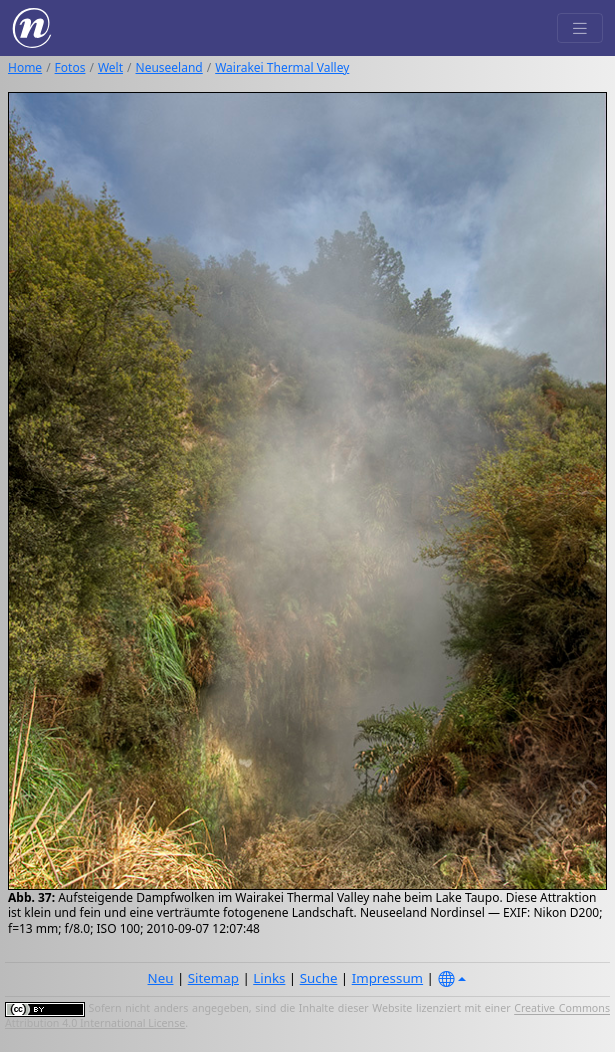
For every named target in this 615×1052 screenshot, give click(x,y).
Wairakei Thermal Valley (282, 67)
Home (25, 67)
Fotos (70, 67)
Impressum (387, 978)
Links (269, 978)
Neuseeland (169, 67)
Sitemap (213, 978)
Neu (161, 978)
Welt (110, 67)
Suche (319, 978)
